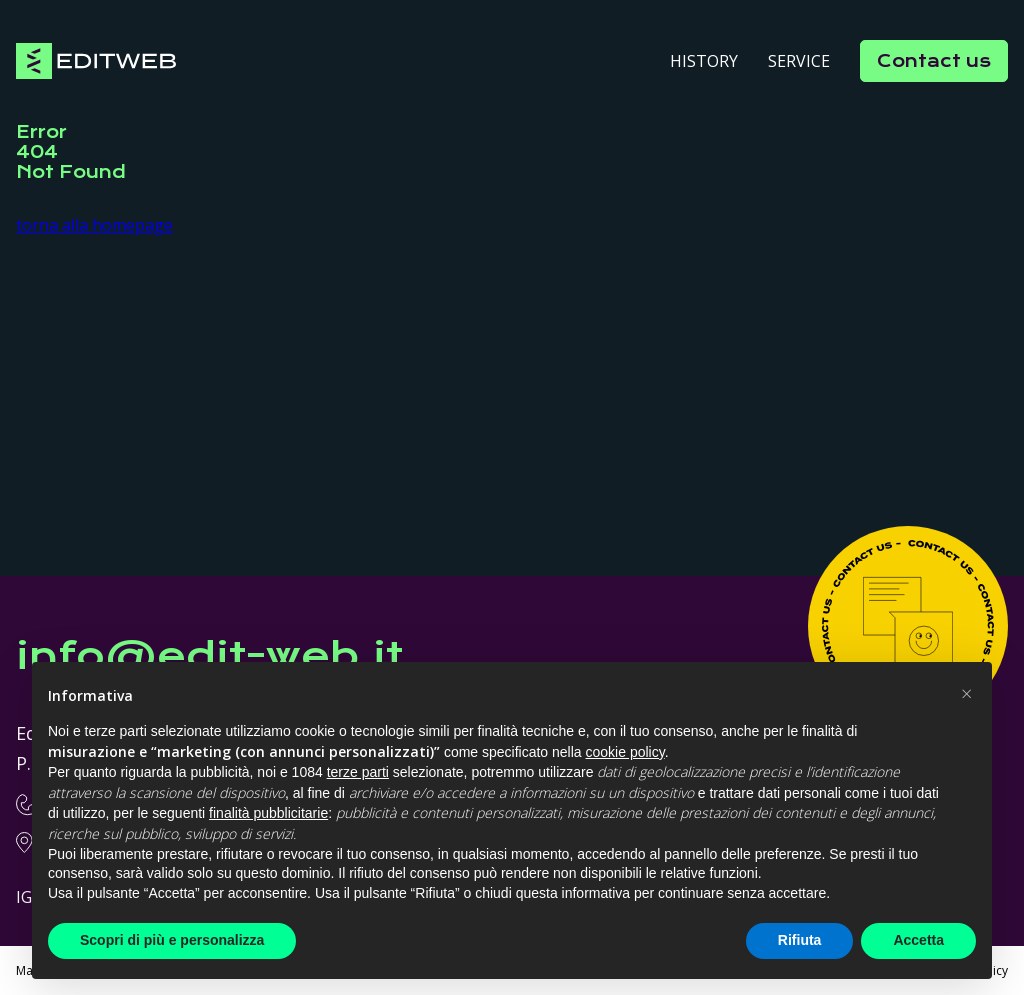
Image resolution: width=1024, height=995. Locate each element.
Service (799, 61)
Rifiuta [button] (800, 940)
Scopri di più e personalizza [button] (172, 940)
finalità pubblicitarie (268, 813)
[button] (966, 694)
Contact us (934, 61)
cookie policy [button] (625, 752)
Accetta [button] (918, 940)
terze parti (358, 772)
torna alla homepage (94, 225)
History (704, 61)
